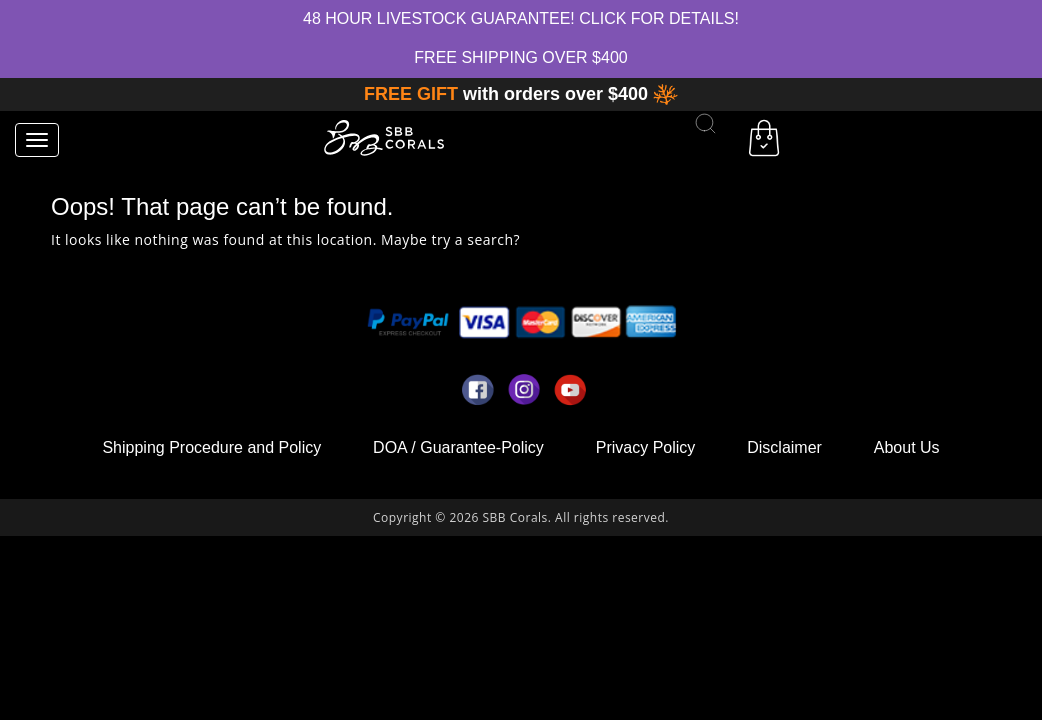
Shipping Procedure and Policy (211, 447)
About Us (907, 447)
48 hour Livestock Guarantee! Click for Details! (521, 18)
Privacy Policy (646, 447)
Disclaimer (784, 447)
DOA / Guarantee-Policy (458, 447)
